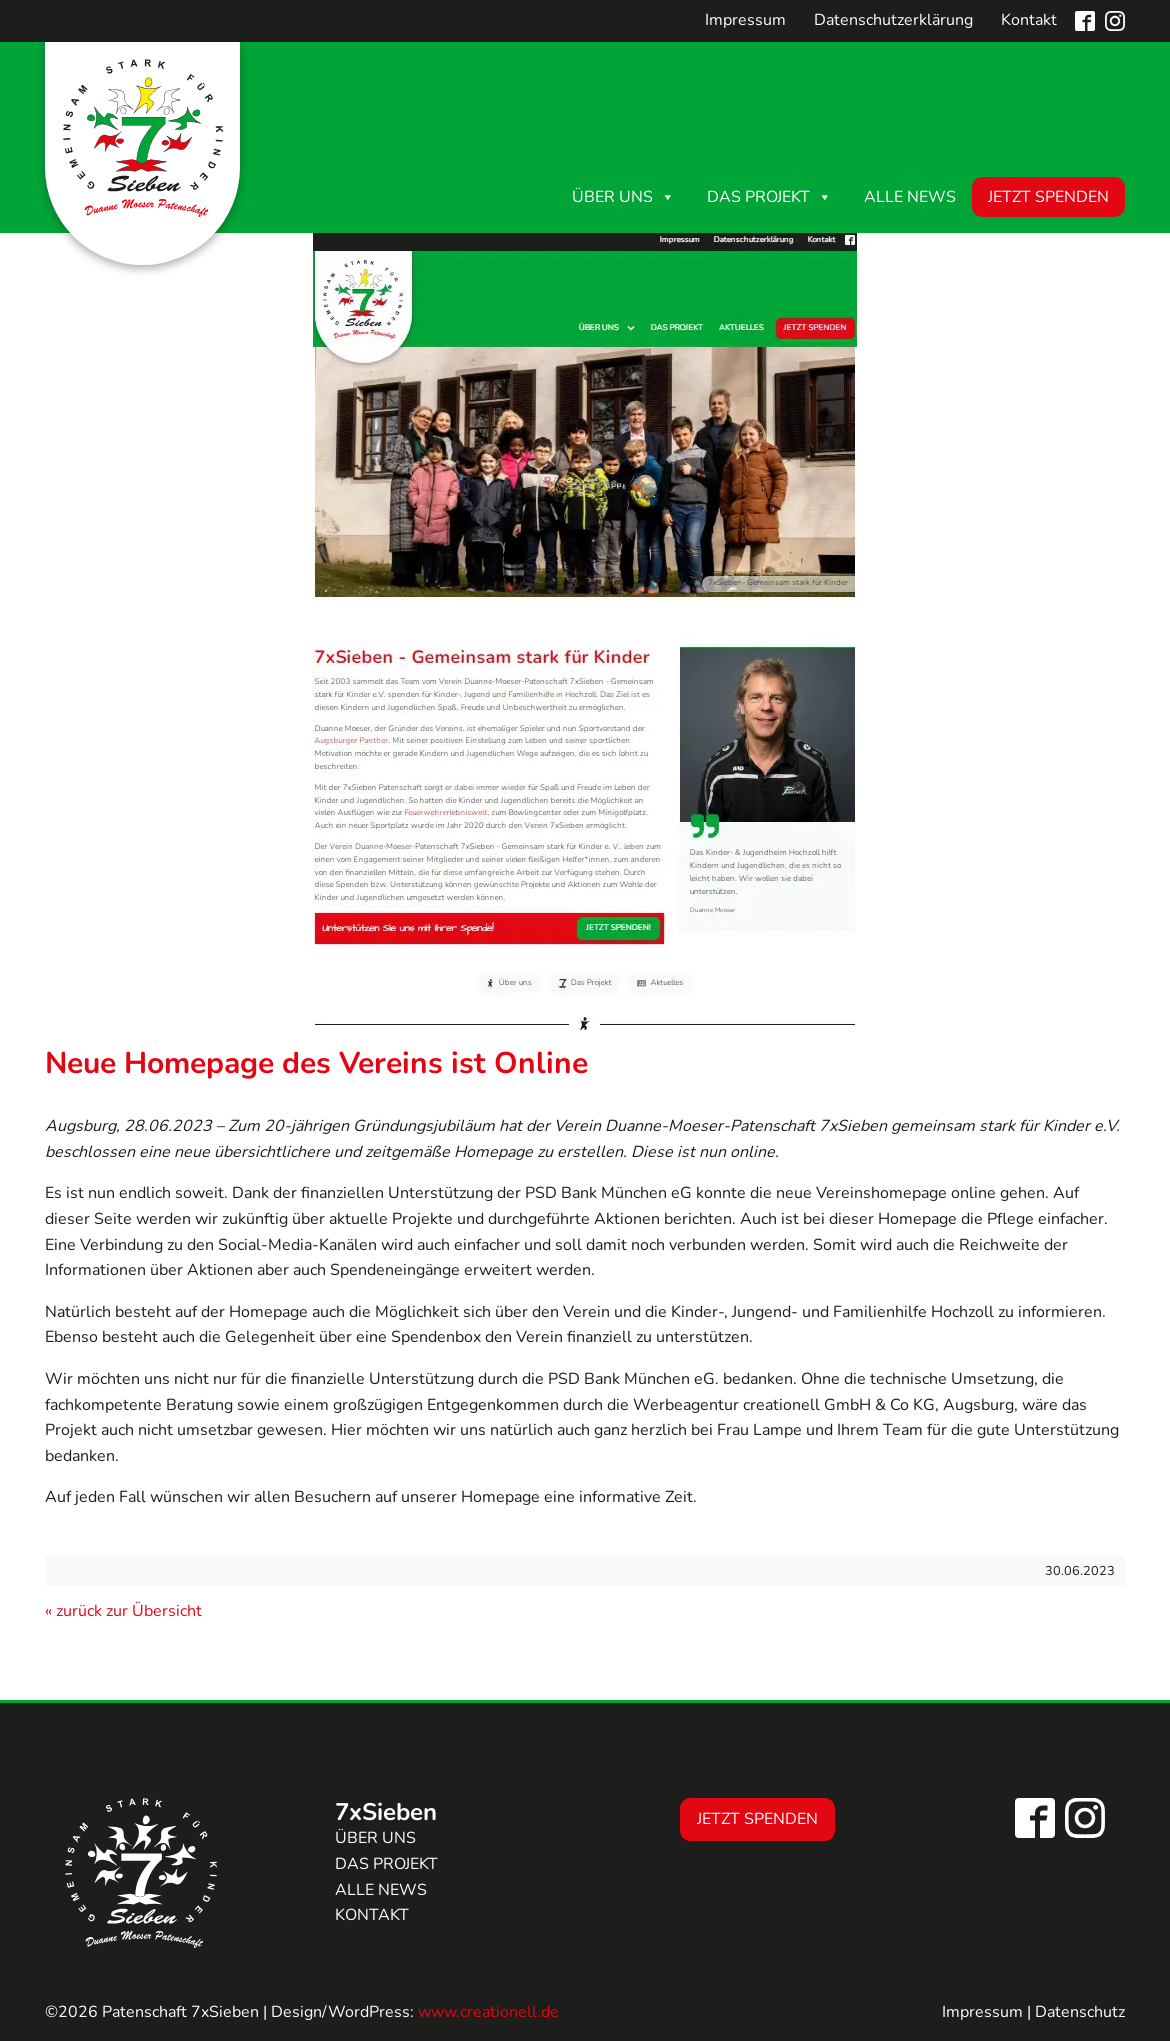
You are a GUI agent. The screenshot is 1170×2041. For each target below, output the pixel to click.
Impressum (745, 20)
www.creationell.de (488, 2012)
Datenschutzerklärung (893, 20)
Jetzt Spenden (1048, 197)
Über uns (375, 1838)
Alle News (910, 197)
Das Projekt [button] (769, 197)
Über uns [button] (623, 197)
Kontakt (1029, 20)
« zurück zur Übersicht (123, 1611)
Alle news (381, 1890)
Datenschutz (1080, 2012)
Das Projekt (386, 1864)
